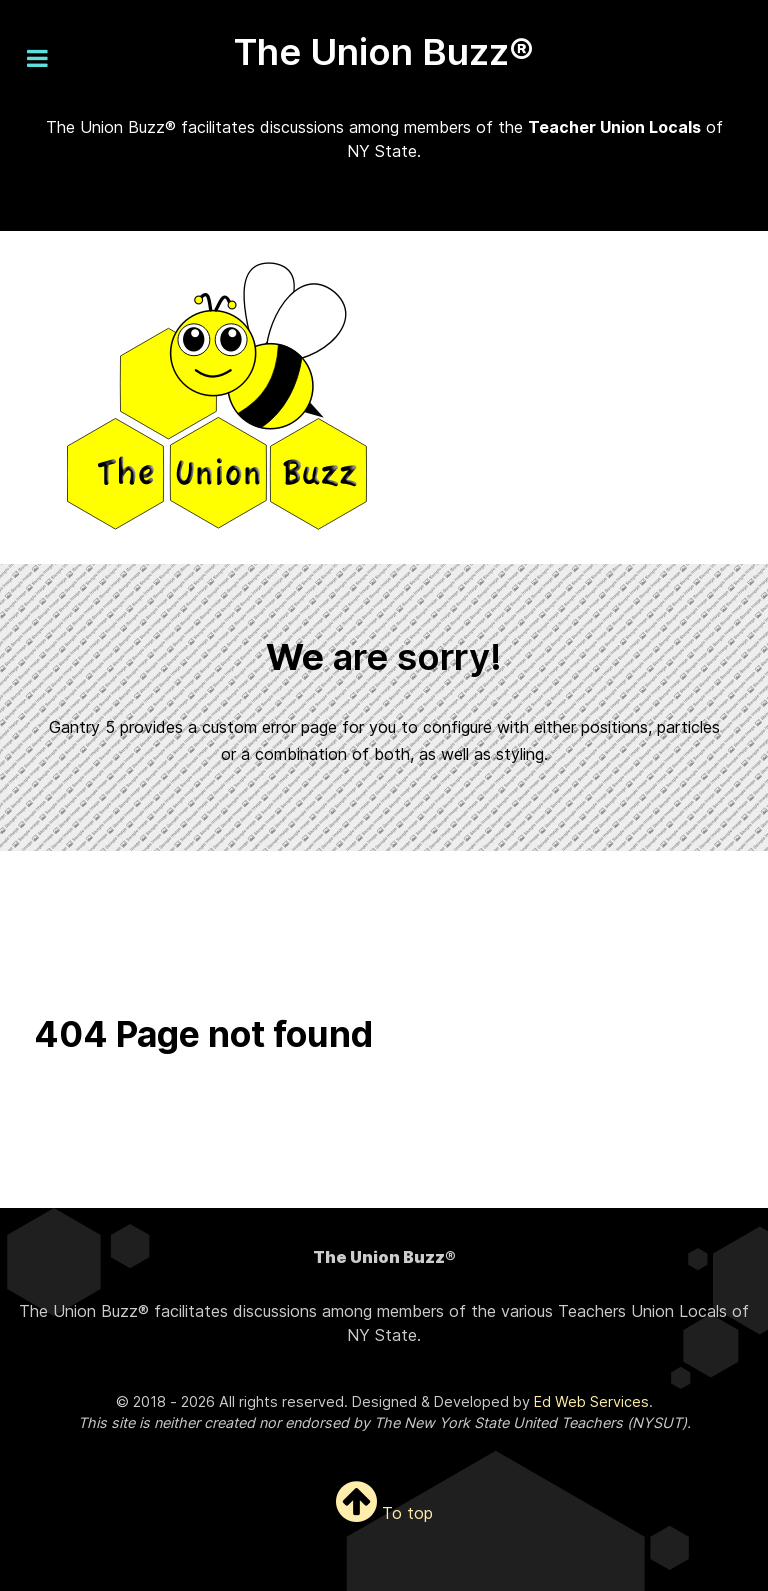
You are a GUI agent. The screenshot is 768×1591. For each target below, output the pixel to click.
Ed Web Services (591, 1401)
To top (384, 1513)
